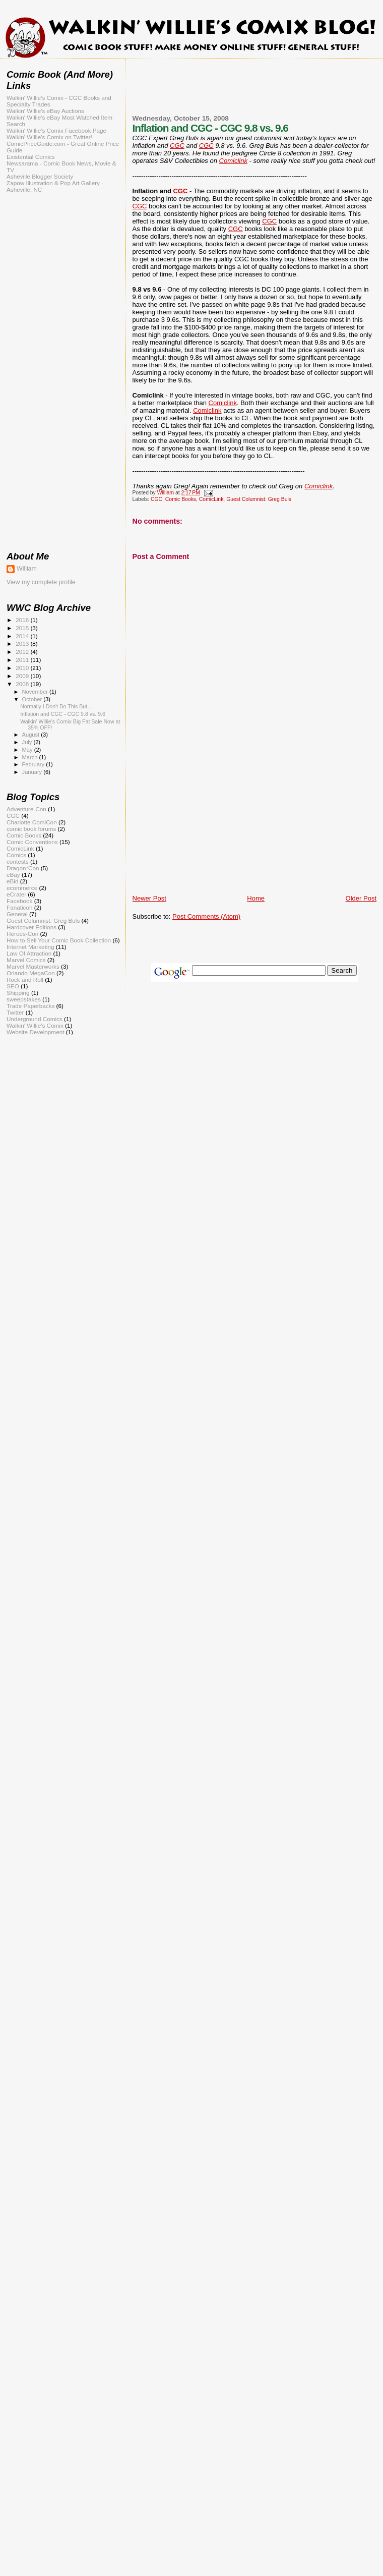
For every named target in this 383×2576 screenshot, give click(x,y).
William (27, 568)
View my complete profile (41, 582)
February (34, 764)
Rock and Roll (25, 979)
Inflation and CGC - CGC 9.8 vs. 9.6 (62, 714)
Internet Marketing (30, 946)
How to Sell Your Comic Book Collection (59, 940)
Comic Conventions (32, 841)
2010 (23, 667)
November (35, 692)
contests (18, 861)
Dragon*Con (23, 868)
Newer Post (149, 898)
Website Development (35, 1032)
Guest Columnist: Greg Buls (258, 499)
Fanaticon (19, 907)
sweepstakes (24, 999)
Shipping (18, 992)
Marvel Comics (26, 960)
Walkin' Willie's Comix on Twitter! (49, 137)
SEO (13, 986)
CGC (177, 145)
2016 (23, 620)
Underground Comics (34, 1019)
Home (256, 898)
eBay (13, 874)
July (28, 742)
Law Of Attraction (29, 953)
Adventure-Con (26, 809)
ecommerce (22, 887)
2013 (23, 643)
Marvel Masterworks (33, 966)
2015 (23, 628)
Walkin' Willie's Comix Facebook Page (56, 130)
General (17, 914)
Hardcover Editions (31, 927)
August (31, 735)
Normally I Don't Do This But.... (56, 706)
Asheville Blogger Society (40, 176)
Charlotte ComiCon (32, 822)
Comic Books (180, 499)
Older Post (361, 898)
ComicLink (211, 499)
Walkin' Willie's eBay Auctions (45, 110)
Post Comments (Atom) (206, 916)
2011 (23, 659)
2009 (23, 676)
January (33, 772)
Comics (16, 855)
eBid (12, 881)
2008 (23, 684)
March (30, 757)
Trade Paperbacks (30, 1005)
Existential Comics (31, 156)
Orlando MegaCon (31, 973)
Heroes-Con (22, 933)
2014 (23, 636)
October (33, 699)
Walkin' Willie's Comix (35, 1025)
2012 (23, 651)
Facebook (19, 901)
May (28, 750)
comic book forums (31, 828)
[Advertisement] (254, 93)
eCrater (16, 894)
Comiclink (233, 160)
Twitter (15, 1012)
